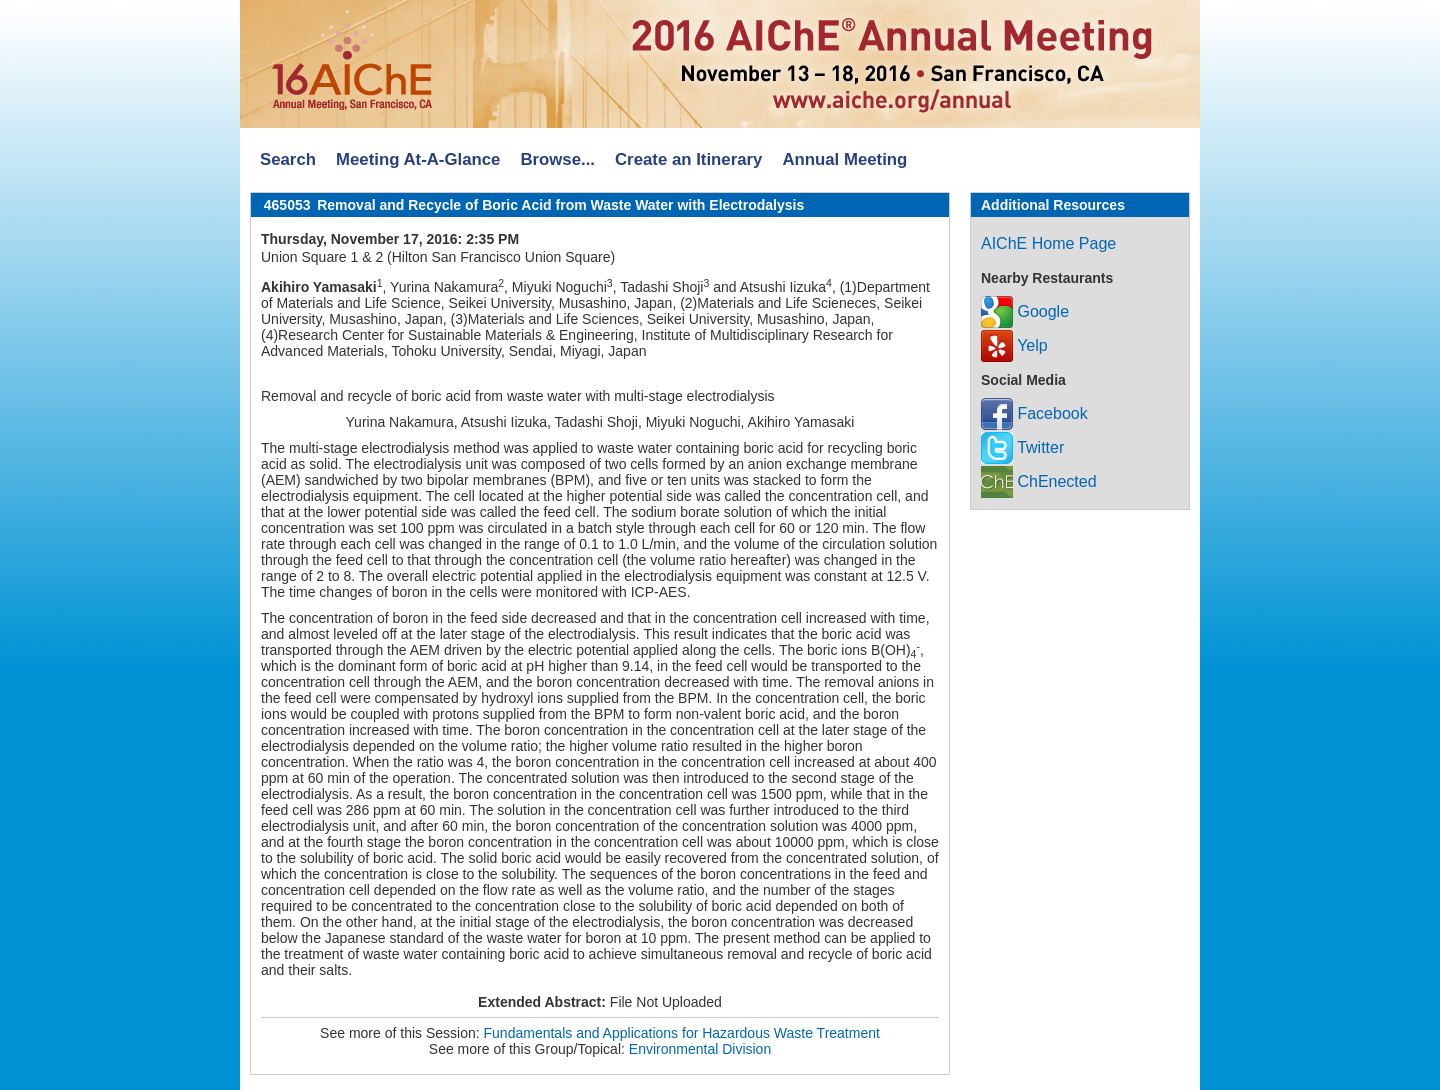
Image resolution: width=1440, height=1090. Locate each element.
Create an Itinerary (688, 159)
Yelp (1014, 345)
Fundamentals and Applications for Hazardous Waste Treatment (682, 1033)
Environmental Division (700, 1049)
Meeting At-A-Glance (418, 159)
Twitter (1022, 447)
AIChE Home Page (1048, 243)
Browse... (557, 159)
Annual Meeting (844, 159)
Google (1025, 311)
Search (288, 159)
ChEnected (1039, 481)
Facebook (1034, 413)
